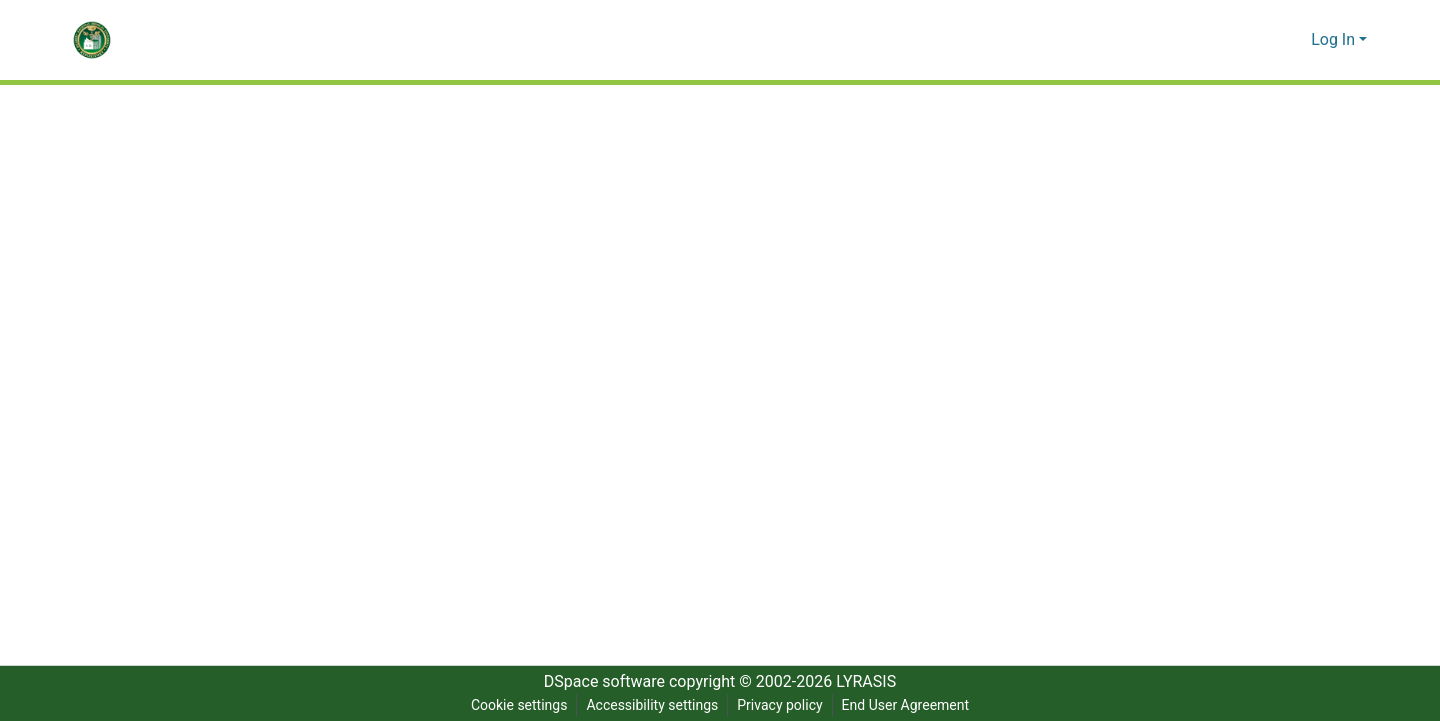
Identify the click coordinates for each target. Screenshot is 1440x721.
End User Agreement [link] (907, 705)
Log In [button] (1335, 40)
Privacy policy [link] (779, 705)
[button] (92, 40)
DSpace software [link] (598, 682)
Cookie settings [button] (515, 705)
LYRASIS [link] (871, 682)
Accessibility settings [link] (650, 705)
